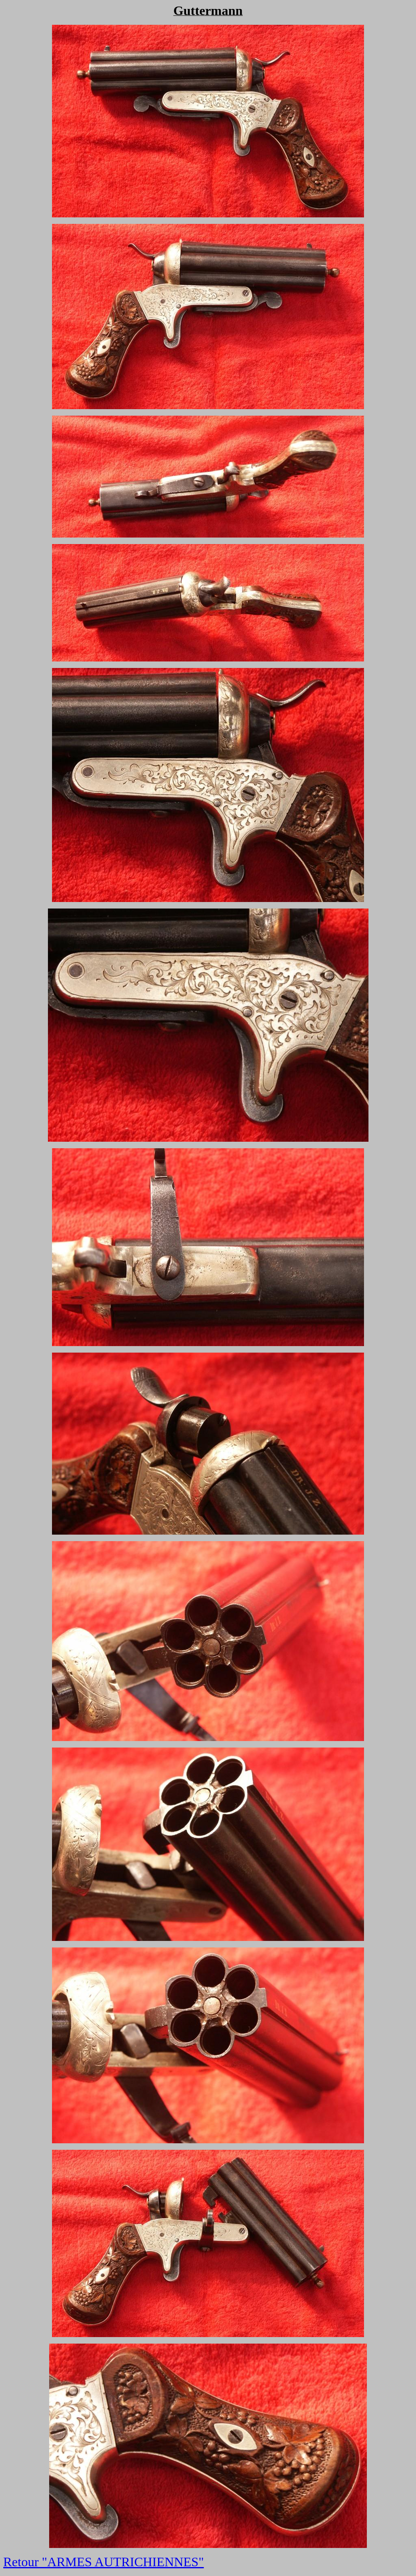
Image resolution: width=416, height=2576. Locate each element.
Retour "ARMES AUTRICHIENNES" (103, 2561)
